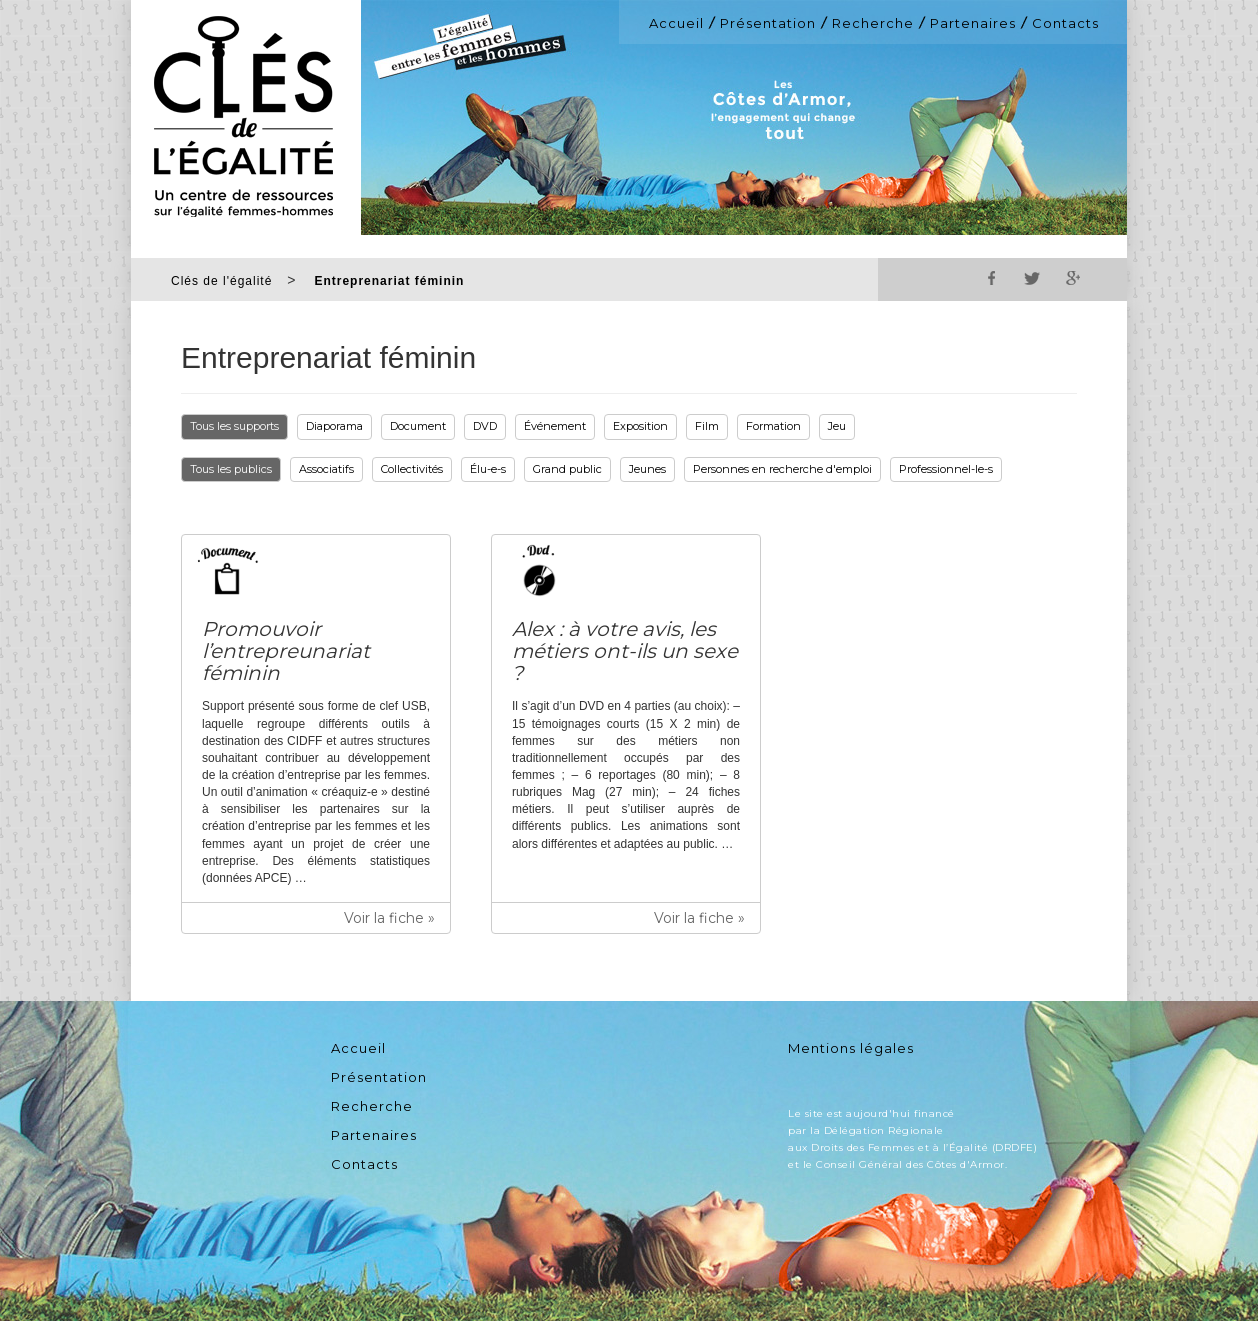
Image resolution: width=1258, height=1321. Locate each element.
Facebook (992, 278)
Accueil (676, 23)
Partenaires (973, 23)
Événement (555, 426)
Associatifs (326, 469)
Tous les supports (234, 426)
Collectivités (412, 469)
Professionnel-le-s (946, 469)
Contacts (1065, 23)
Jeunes (647, 469)
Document (418, 426)
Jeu (837, 426)
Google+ (1072, 278)
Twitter (1032, 278)
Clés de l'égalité (221, 281)
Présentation (768, 23)
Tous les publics (231, 469)
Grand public (567, 469)
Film (707, 426)
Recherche (873, 23)
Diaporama (334, 426)
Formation (773, 426)
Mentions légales (851, 1048)
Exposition (640, 426)
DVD (485, 426)
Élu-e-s (488, 469)
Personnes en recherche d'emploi (782, 469)
